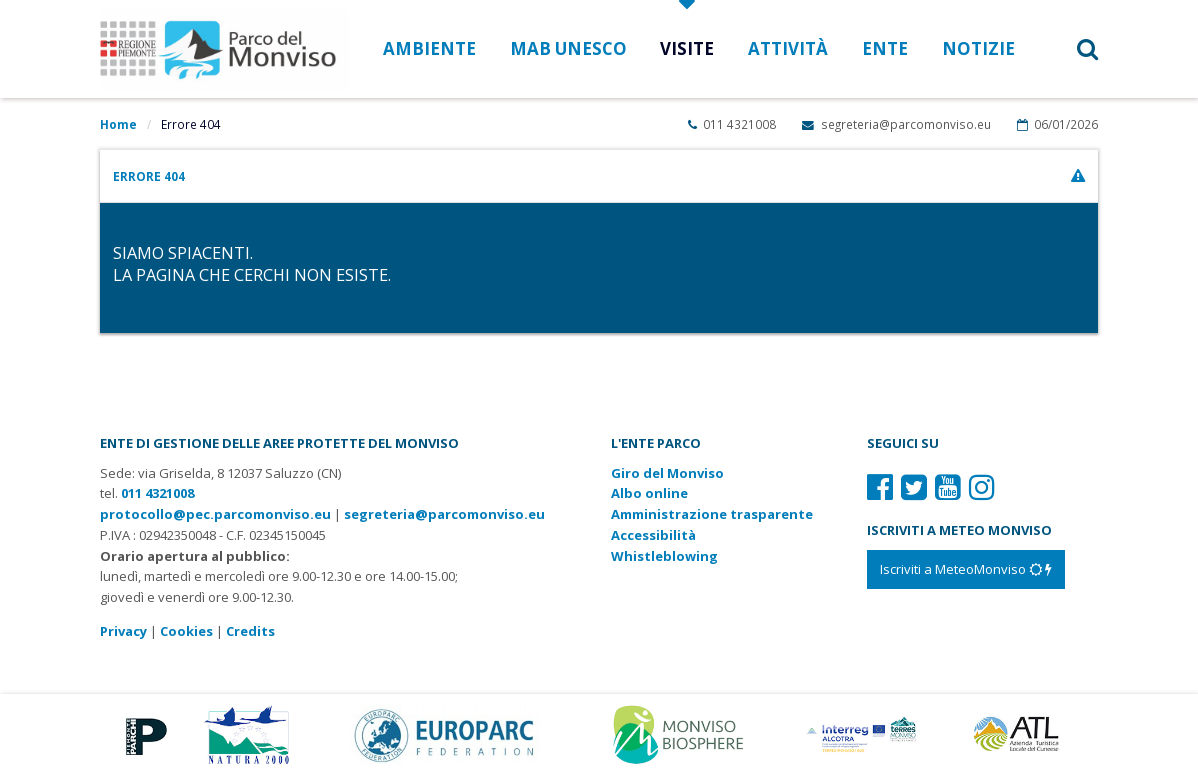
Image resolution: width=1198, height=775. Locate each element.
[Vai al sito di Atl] (1022, 733)
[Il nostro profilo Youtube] (948, 486)
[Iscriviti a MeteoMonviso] (966, 569)
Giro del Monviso (667, 473)
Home (118, 124)
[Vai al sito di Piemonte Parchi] (142, 733)
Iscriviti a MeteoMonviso (966, 569)
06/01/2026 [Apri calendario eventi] (1057, 124)
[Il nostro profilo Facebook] (880, 486)
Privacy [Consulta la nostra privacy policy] (123, 631)
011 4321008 (732, 124)
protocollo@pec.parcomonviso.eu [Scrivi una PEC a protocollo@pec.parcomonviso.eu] (215, 514)
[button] (1065, 49)
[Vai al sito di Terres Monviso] (863, 733)
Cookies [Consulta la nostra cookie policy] (186, 631)
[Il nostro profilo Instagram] (982, 486)
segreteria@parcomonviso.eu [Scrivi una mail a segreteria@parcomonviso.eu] (896, 124)
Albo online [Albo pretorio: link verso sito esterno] (649, 493)
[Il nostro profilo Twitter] (914, 486)
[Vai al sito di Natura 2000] (246, 733)
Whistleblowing (664, 556)
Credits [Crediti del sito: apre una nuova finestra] (250, 631)
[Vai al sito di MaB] (681, 733)
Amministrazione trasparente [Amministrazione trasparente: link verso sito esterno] (712, 514)
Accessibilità (653, 535)
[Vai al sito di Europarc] (445, 733)
